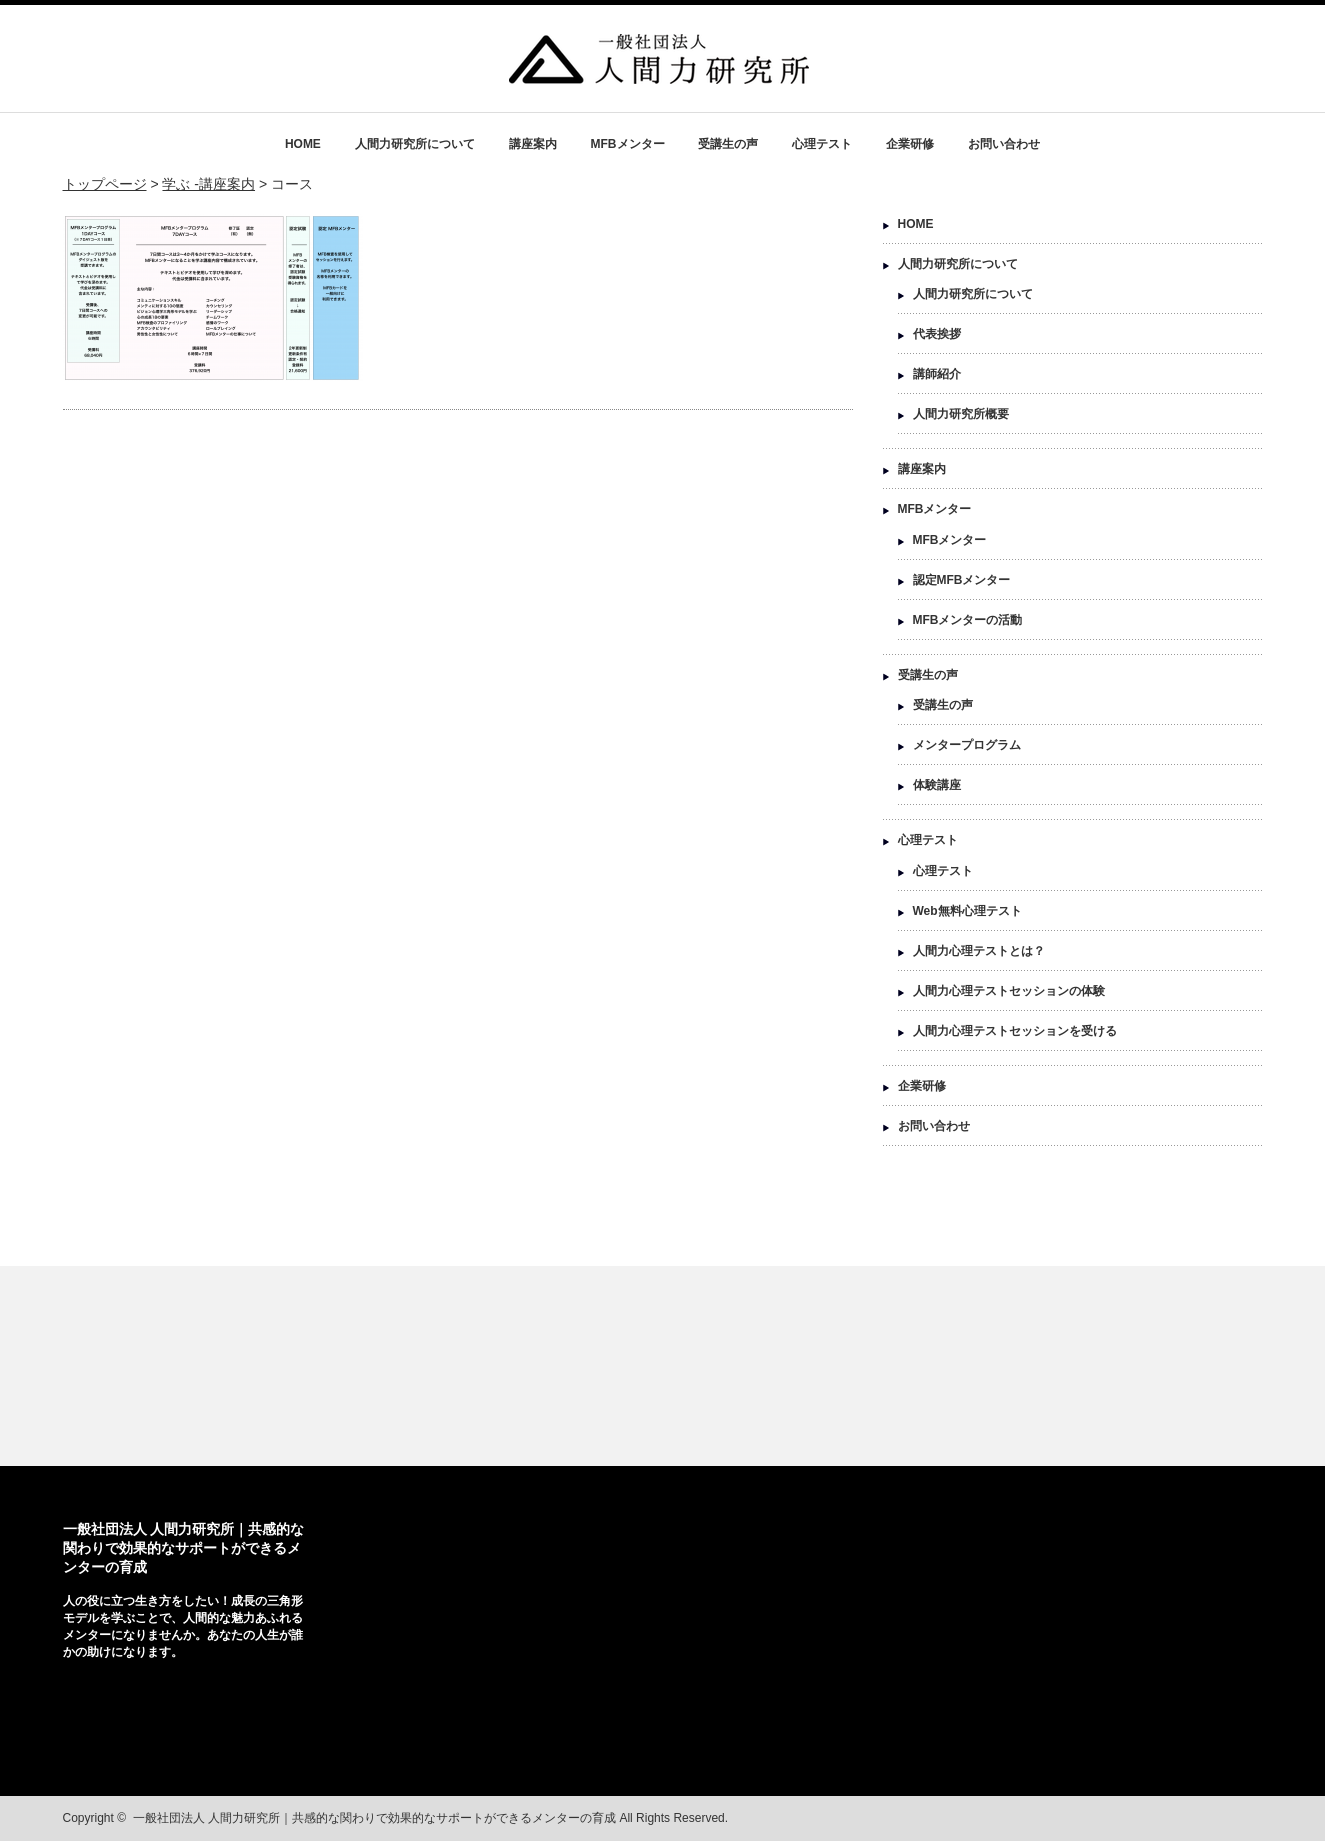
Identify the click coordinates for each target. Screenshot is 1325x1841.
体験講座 (937, 785)
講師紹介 (937, 374)
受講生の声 (728, 144)
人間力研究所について (415, 144)
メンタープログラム (967, 745)
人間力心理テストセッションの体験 (1009, 991)
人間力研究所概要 (961, 414)
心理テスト (822, 144)
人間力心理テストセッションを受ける (1015, 1031)
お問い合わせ (1004, 144)
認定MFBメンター (962, 580)
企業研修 (910, 144)
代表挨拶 (937, 334)
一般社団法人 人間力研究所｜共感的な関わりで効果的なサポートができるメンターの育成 (184, 1548)
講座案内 (533, 144)
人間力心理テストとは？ (979, 951)
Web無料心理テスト (967, 911)
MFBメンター (628, 144)
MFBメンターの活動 (968, 620)
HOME (303, 144)
